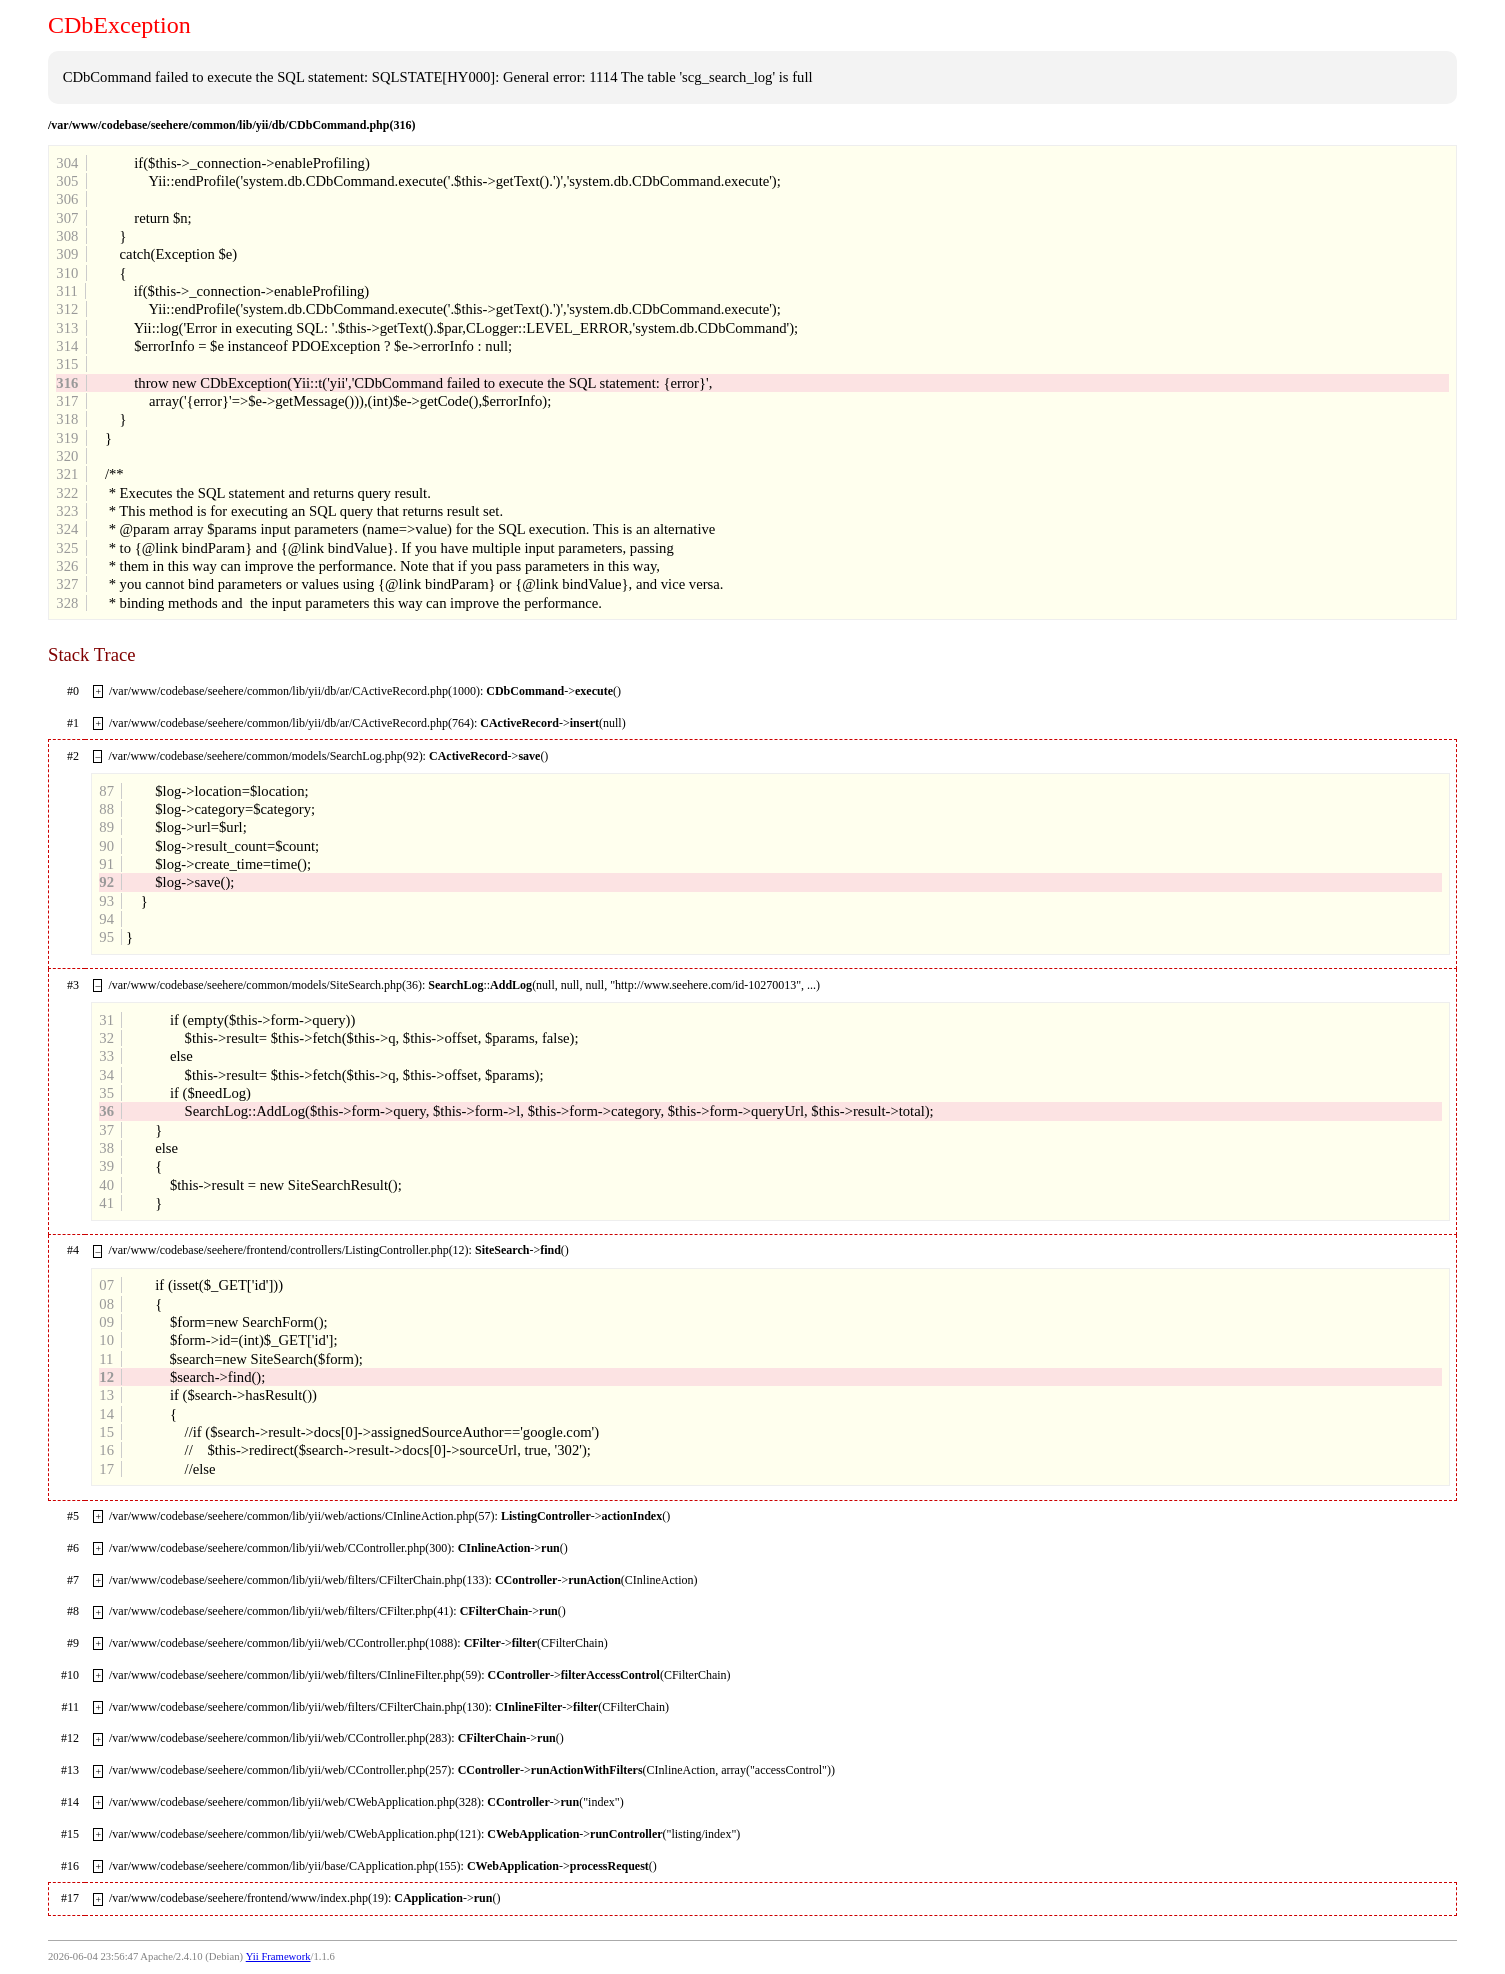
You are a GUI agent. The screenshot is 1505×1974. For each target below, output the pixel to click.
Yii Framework (278, 1956)
